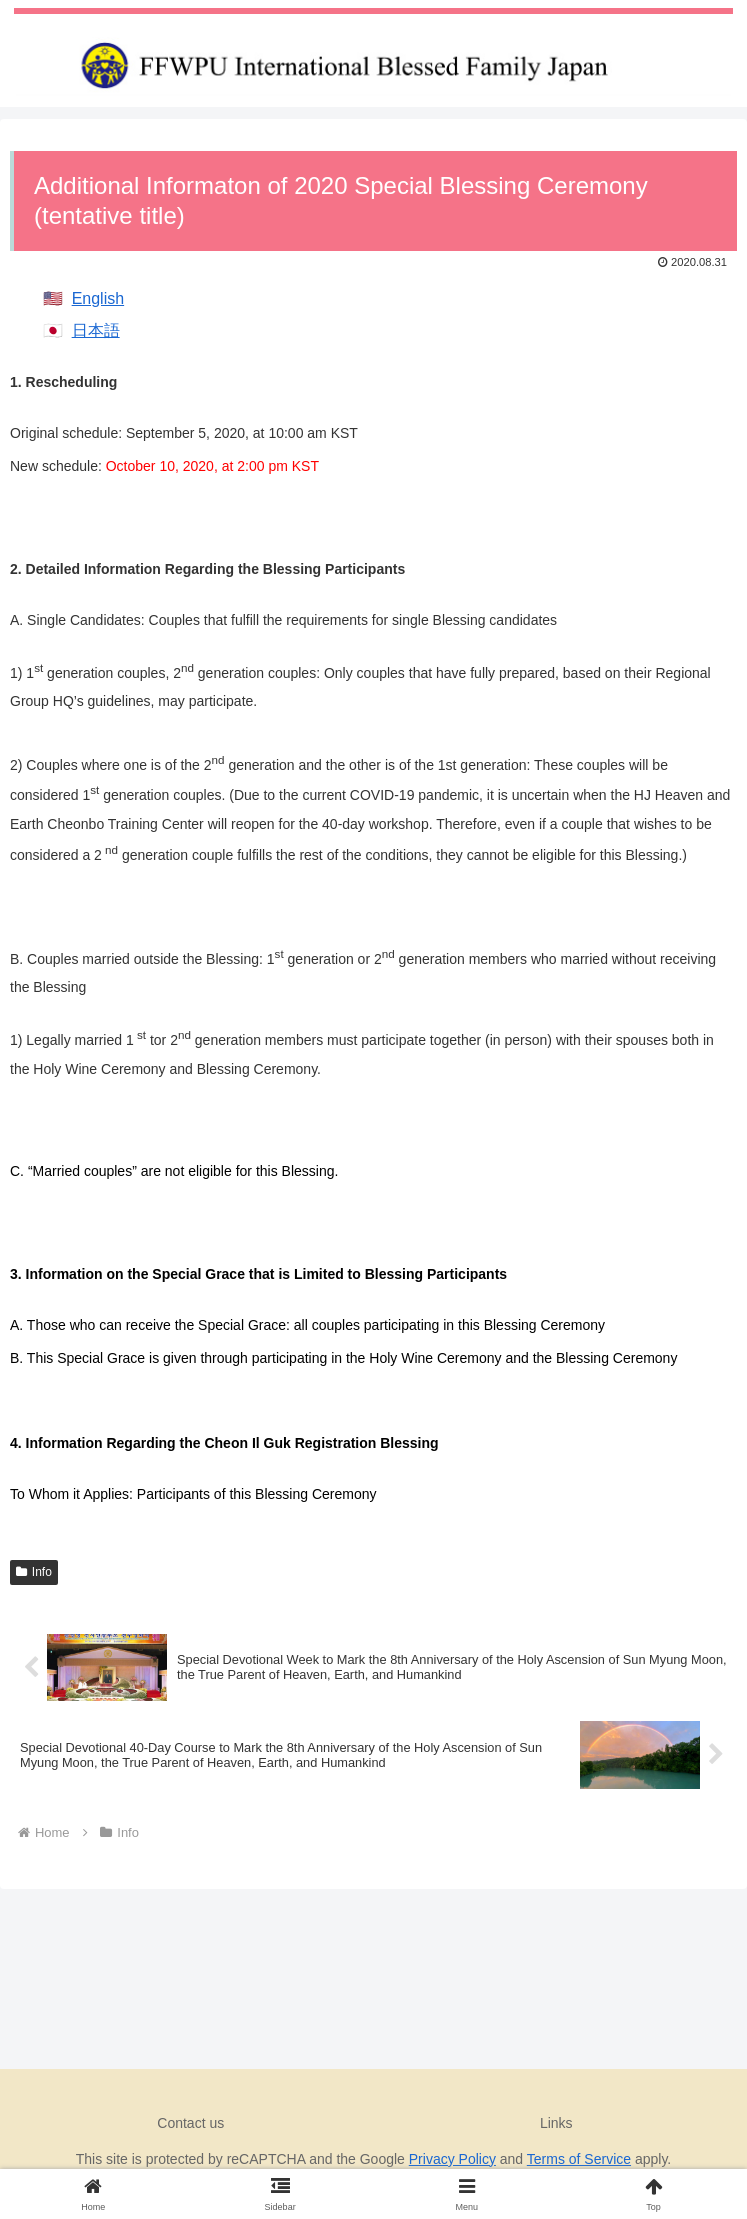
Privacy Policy (452, 2159)
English (98, 298)
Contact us (190, 2123)
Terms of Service (579, 2159)
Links (556, 2123)
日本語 (96, 330)
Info (34, 1572)
